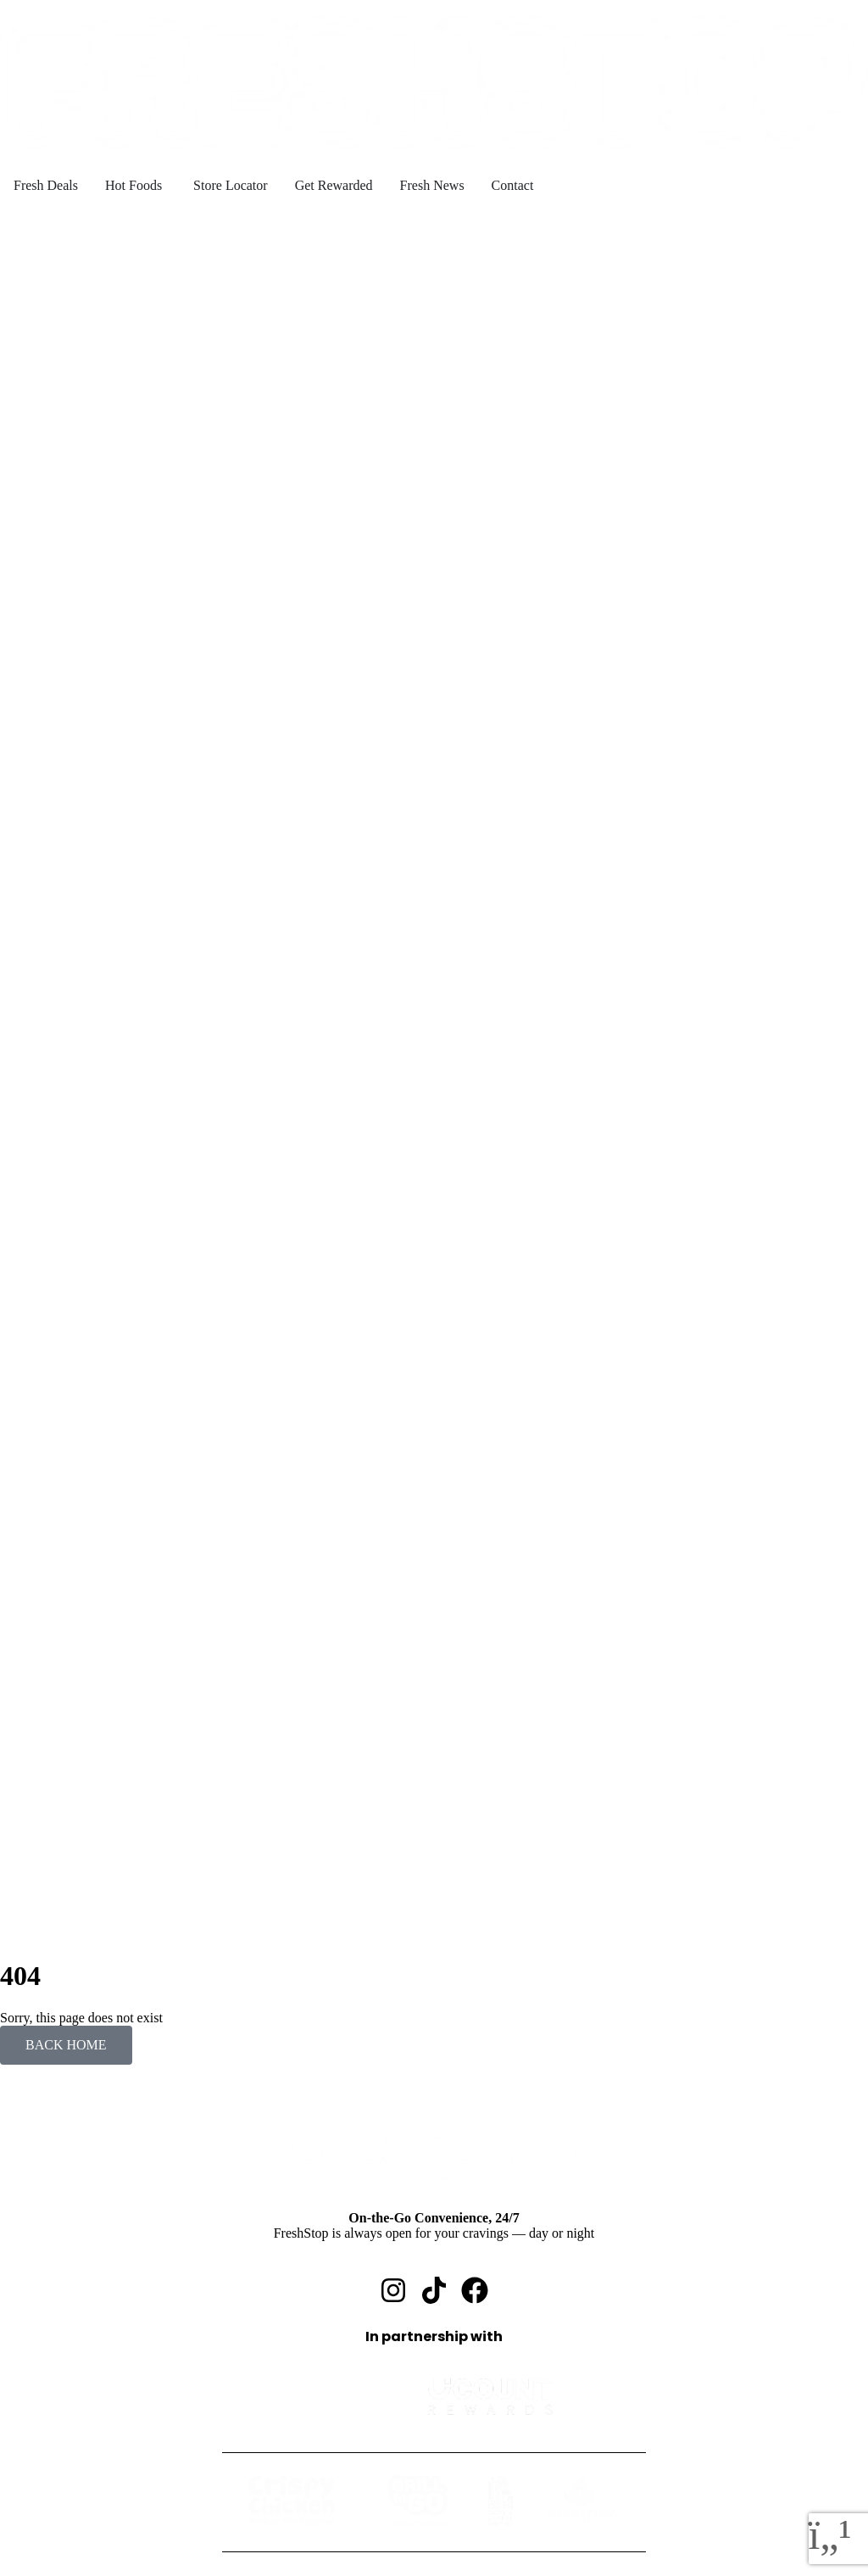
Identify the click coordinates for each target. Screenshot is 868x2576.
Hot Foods (62, 2417)
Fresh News (66, 2524)
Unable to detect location (157, 225)
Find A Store (68, 2493)
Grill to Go (97, 2447)
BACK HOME (66, 1604)
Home (50, 2386)
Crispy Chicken (110, 2432)
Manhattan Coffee (117, 2478)
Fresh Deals (66, 2402)
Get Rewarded (73, 2508)
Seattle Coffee (106, 2463)
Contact (55, 2539)
